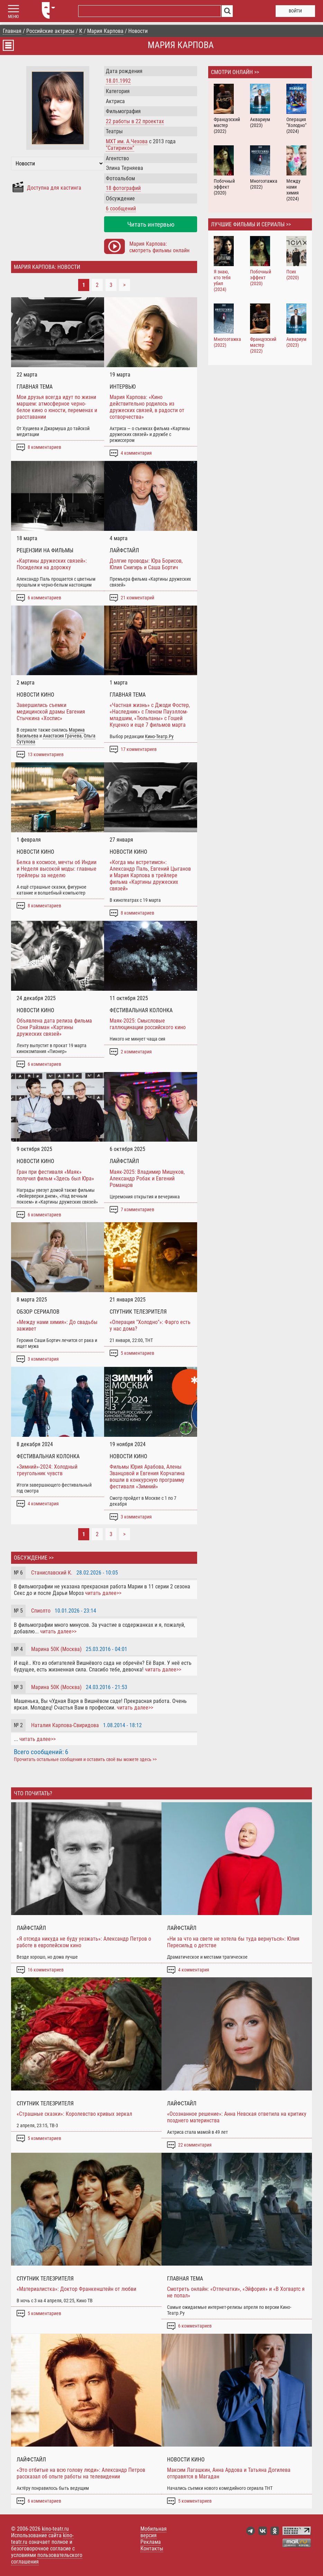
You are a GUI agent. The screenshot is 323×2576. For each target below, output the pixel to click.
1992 (125, 81)
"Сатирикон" (120, 148)
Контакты (151, 2548)
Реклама (150, 2542)
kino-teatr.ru (55, 2528)
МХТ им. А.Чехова (127, 141)
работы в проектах (135, 121)
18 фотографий (123, 188)
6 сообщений (121, 208)
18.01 (112, 81)
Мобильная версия (153, 2532)
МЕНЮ (13, 16)
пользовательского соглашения (46, 2558)
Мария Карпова (181, 45)
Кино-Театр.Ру (159, 737)
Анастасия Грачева (62, 736)
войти (295, 10)
